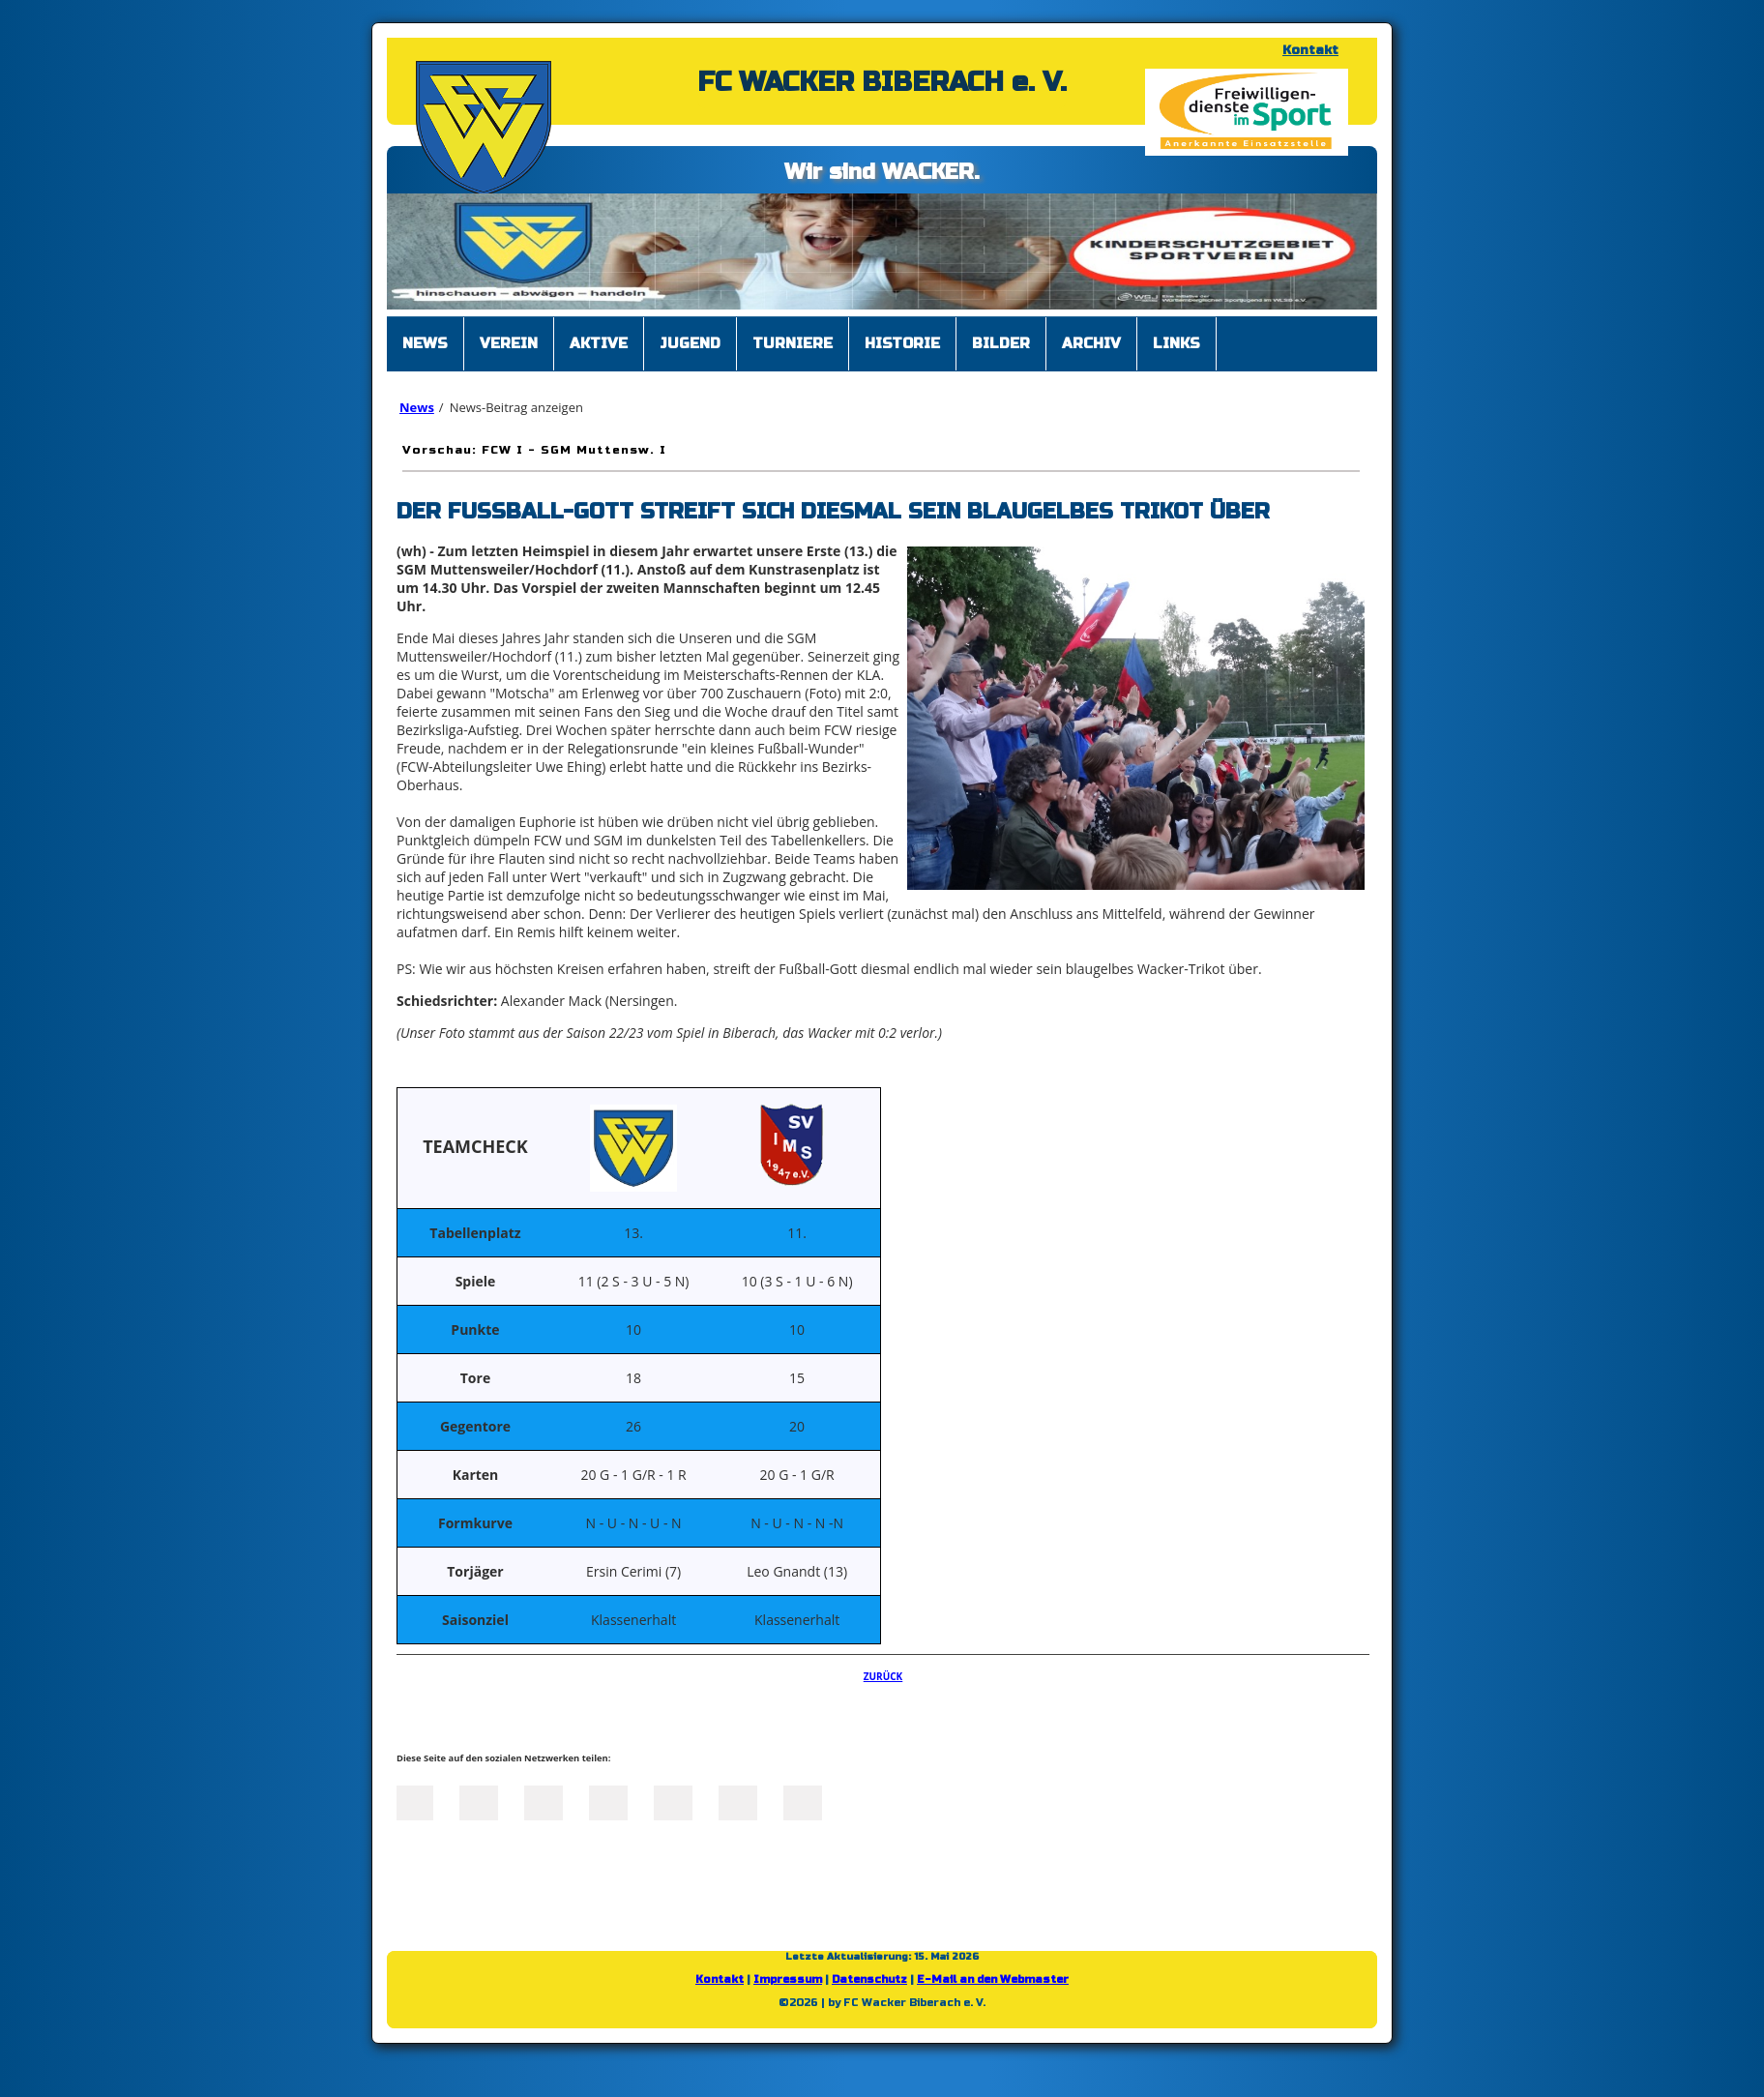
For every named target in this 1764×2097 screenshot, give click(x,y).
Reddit (802, 1801)
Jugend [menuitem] (690, 343)
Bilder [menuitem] (1001, 343)
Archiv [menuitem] (1091, 343)
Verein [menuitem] (509, 343)
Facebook (413, 1801)
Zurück (883, 1676)
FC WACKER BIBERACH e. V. (882, 82)
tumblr (737, 1801)
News (416, 407)
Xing (608, 1801)
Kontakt (1310, 50)
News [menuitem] (425, 343)
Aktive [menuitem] (599, 343)
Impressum (787, 1979)
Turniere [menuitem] (792, 343)
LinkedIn (543, 1801)
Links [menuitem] (1176, 343)
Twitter (478, 1801)
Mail (673, 1801)
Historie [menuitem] (902, 343)
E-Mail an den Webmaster (993, 1979)
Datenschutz (869, 1979)
